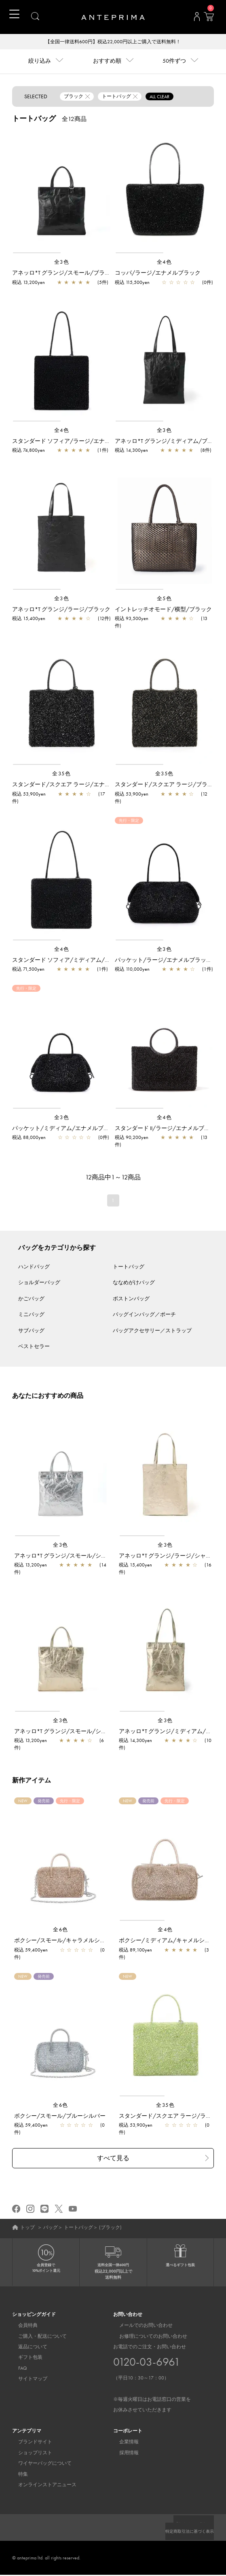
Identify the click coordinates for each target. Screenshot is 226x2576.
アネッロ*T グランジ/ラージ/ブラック (61, 610)
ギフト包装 (24, 2358)
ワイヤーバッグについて (38, 2464)
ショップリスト (29, 2454)
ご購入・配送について (36, 2337)
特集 (17, 2475)
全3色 (62, 262)
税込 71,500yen (28, 970)
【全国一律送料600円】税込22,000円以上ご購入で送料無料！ (113, 42)
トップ (27, 2228)
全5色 (164, 599)
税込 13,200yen (28, 283)
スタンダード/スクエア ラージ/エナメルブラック (75, 785)
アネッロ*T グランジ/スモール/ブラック (64, 273)
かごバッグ (31, 1299)
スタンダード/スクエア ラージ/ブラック (167, 785)
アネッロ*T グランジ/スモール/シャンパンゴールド (80, 1732)
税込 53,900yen (29, 795)
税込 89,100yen (135, 1950)
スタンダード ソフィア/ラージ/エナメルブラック (75, 441)
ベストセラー (34, 1347)
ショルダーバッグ (39, 1283)
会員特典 (22, 2326)
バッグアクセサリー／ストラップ (152, 1331)
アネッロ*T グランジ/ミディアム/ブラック (169, 441)
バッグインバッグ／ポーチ (144, 1315)
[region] (61, 193)
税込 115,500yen (132, 283)
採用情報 (123, 2454)
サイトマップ (26, 2380)
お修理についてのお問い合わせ (147, 2337)
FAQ (16, 2369)
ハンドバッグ (34, 1267)
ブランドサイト (29, 2443)
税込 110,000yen (132, 970)
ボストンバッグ (131, 1299)
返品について (26, 2348)
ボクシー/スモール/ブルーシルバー (60, 2116)
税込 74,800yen (28, 451)
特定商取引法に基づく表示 (185, 2532)
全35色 (61, 774)
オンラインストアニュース (41, 2486)
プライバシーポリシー (189, 2525)
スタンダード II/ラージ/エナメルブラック (168, 1128)
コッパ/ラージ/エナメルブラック (158, 273)
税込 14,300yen (131, 451)
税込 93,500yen (131, 619)
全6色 (60, 1930)
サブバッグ (31, 1331)
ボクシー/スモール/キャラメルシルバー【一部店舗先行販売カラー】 (102, 1941)
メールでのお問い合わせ (140, 2326)
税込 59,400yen (31, 1950)
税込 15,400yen (28, 619)
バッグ (50, 2228)
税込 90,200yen (131, 1138)
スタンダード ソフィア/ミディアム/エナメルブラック (81, 960)
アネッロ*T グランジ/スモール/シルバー (66, 1556)
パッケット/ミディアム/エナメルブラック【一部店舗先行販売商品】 (100, 1128)
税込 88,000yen (29, 1138)
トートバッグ (128, 1267)
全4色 (164, 262)
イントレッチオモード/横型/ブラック (163, 610)
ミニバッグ (31, 1315)
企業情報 (123, 2443)
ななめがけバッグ (134, 1283)
